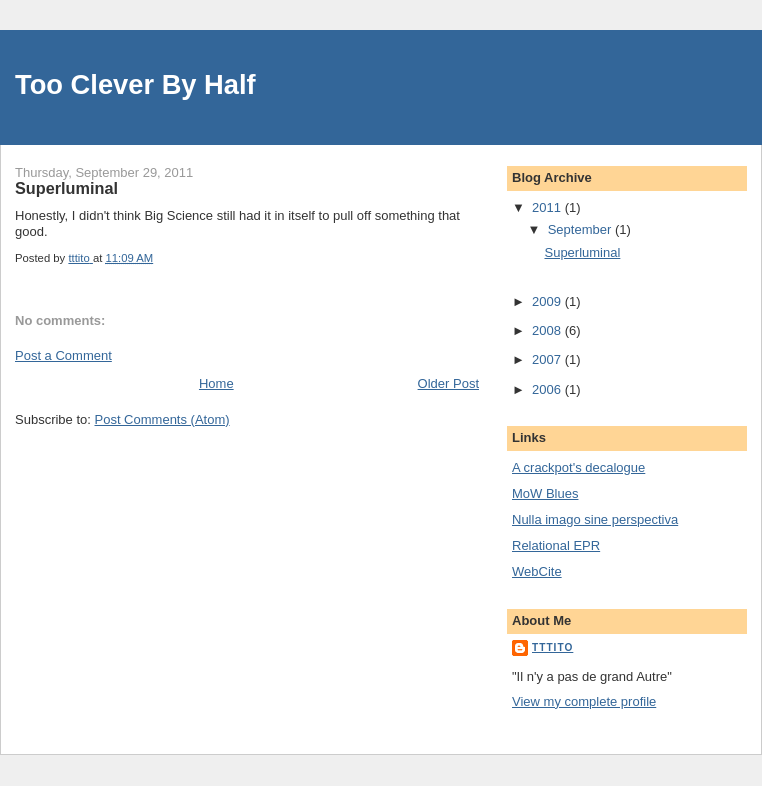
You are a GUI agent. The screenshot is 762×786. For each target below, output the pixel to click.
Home (216, 383)
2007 (548, 359)
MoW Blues (545, 493)
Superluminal (582, 252)
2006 (548, 389)
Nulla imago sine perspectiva (595, 519)
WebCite (537, 571)
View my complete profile (584, 701)
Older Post (448, 383)
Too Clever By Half (135, 84)
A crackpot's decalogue (578, 467)
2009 (548, 301)
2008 (548, 330)
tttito (552, 647)
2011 (548, 207)
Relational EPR (556, 545)
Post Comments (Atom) (162, 419)
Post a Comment (63, 355)
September (581, 229)
